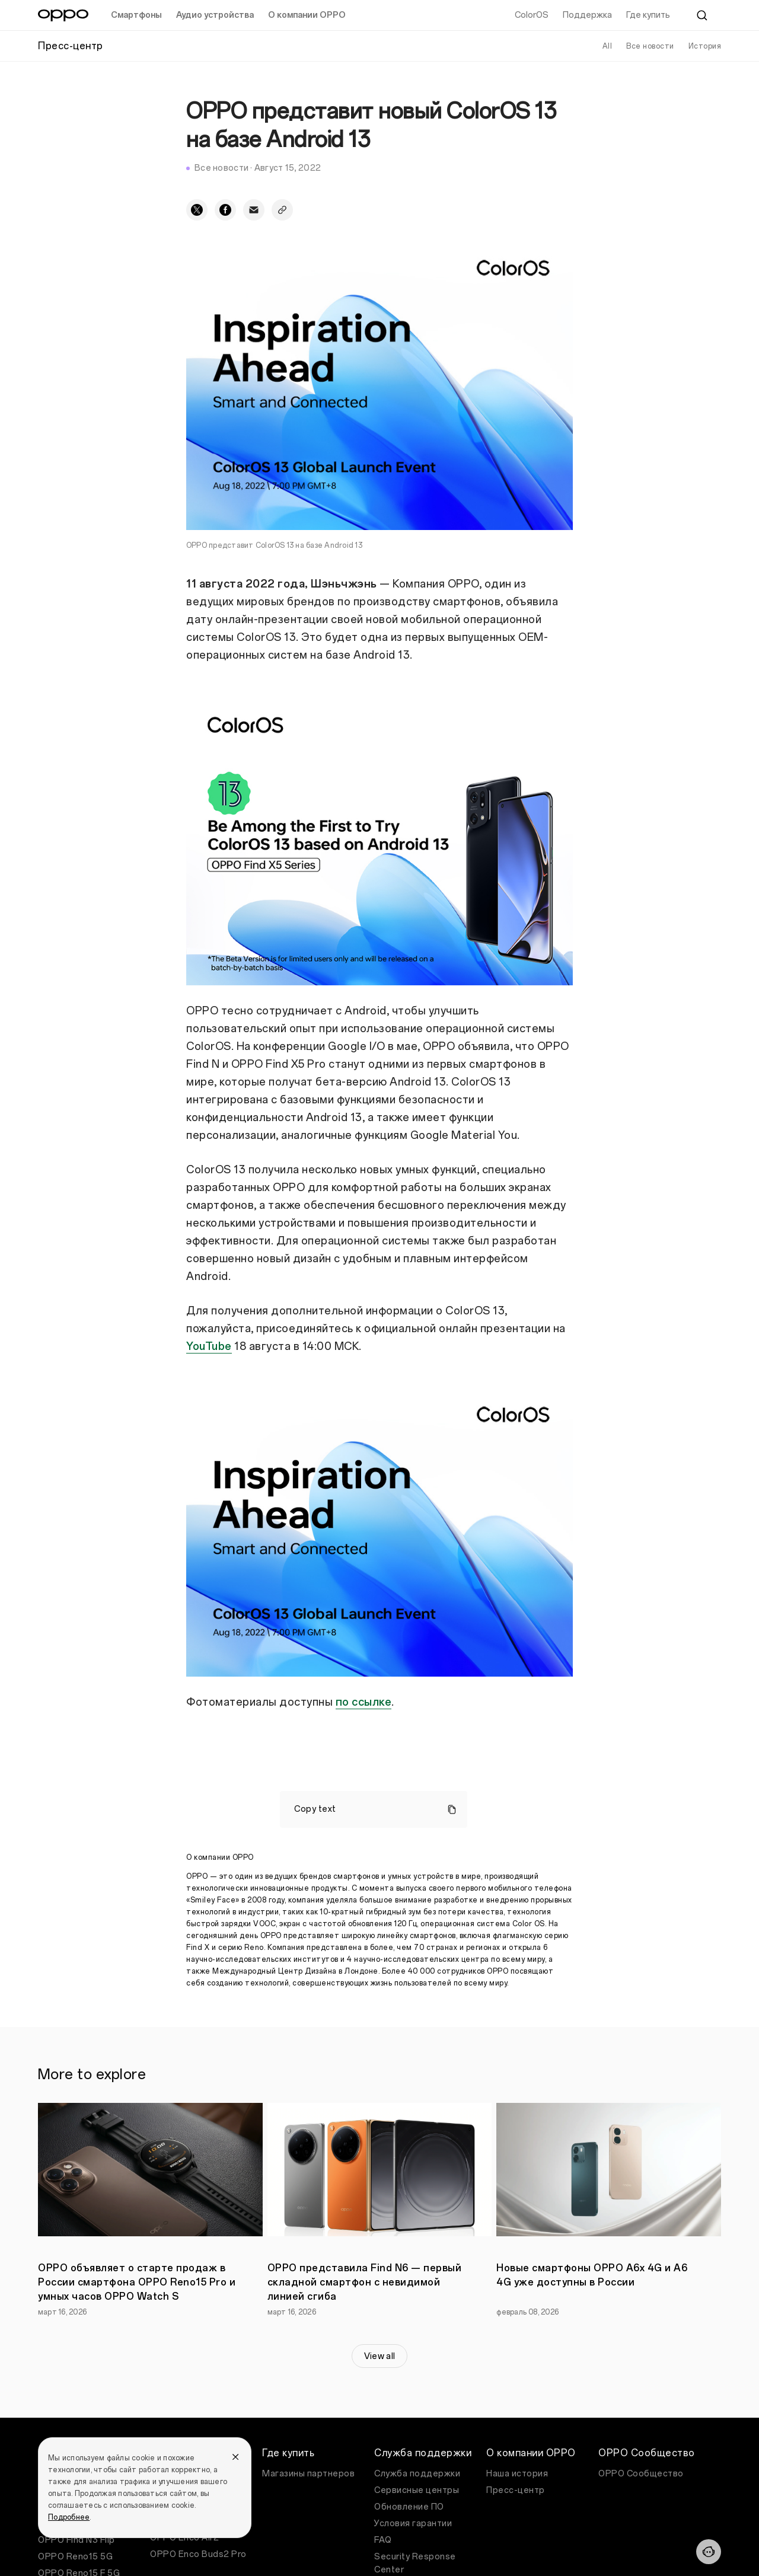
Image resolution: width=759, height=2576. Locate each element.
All (607, 46)
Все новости (650, 46)
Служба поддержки (417, 2474)
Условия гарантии (413, 2523)
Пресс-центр (515, 2490)
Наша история (517, 2474)
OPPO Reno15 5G (75, 2557)
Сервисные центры (416, 2490)
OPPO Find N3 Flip (76, 2540)
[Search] (702, 15)
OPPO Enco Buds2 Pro (198, 2554)
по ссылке (364, 1702)
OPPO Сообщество (641, 2474)
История (705, 46)
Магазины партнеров (308, 2474)
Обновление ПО (409, 2507)
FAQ (383, 2540)
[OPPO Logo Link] (63, 15)
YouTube (209, 1346)
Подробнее (69, 2517)
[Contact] (708, 2551)
